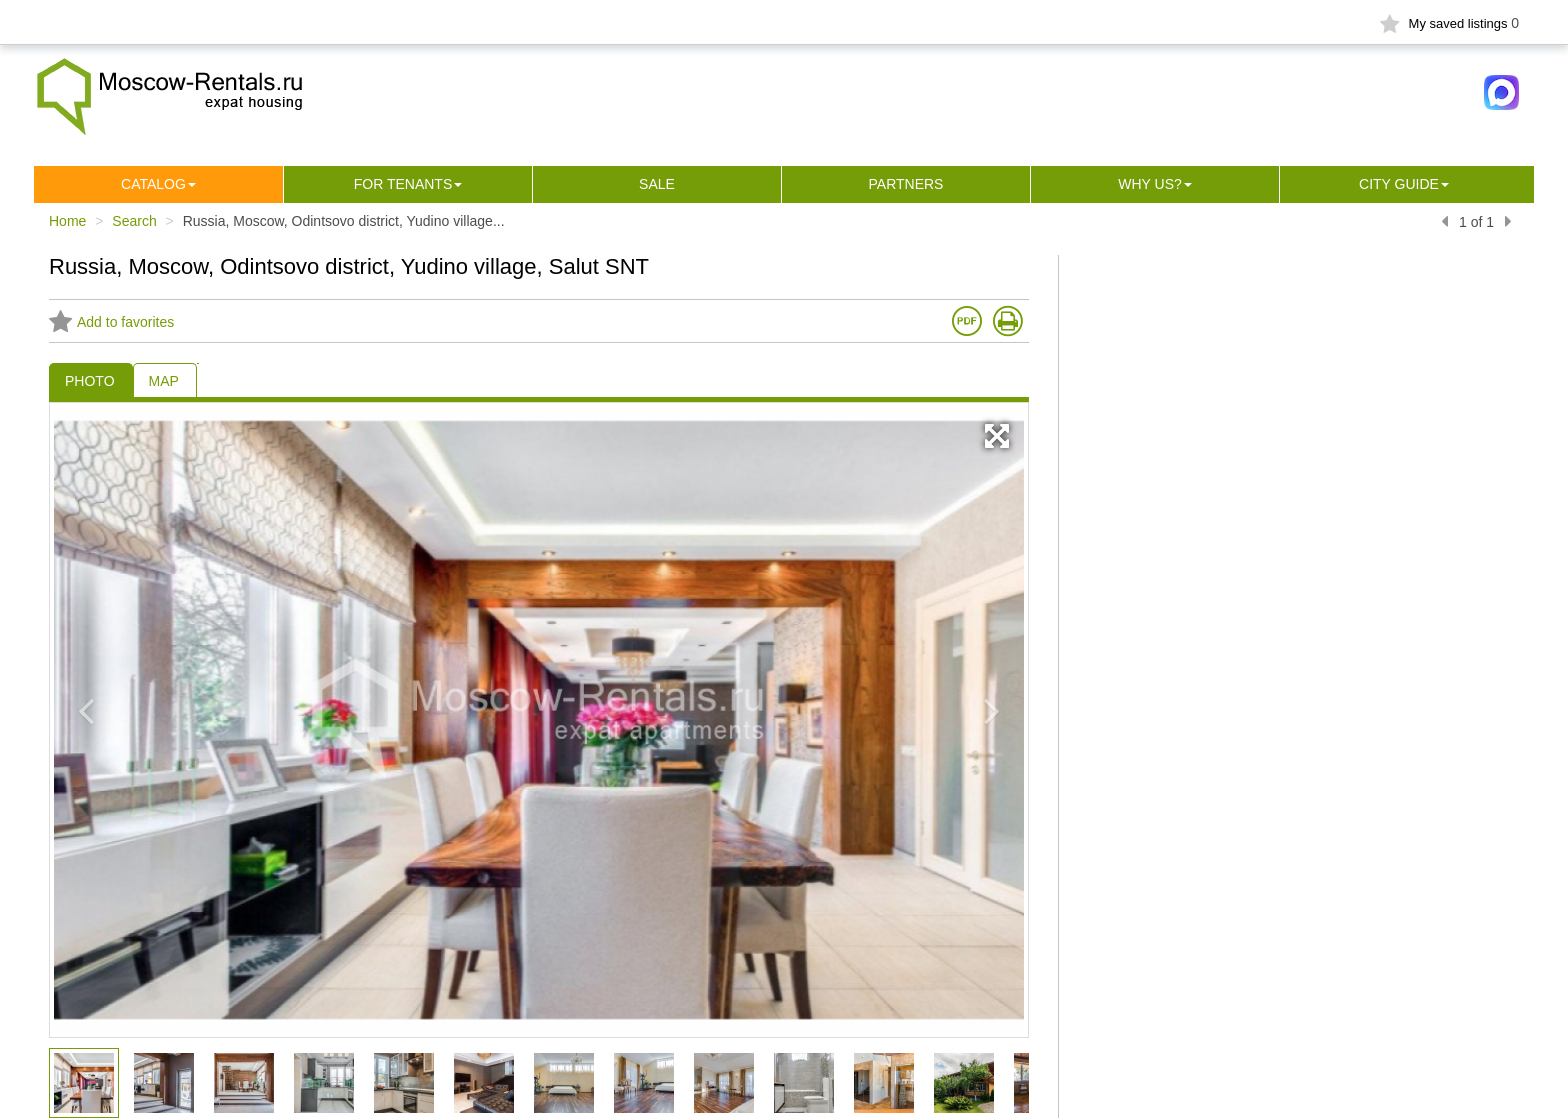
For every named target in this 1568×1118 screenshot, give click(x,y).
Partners (906, 184)
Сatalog (153, 184)
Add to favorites (111, 322)
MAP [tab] (164, 381)
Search (134, 221)
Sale (657, 184)
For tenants (403, 184)
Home (67, 221)
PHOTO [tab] (90, 381)
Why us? (1150, 184)
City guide (1399, 184)
